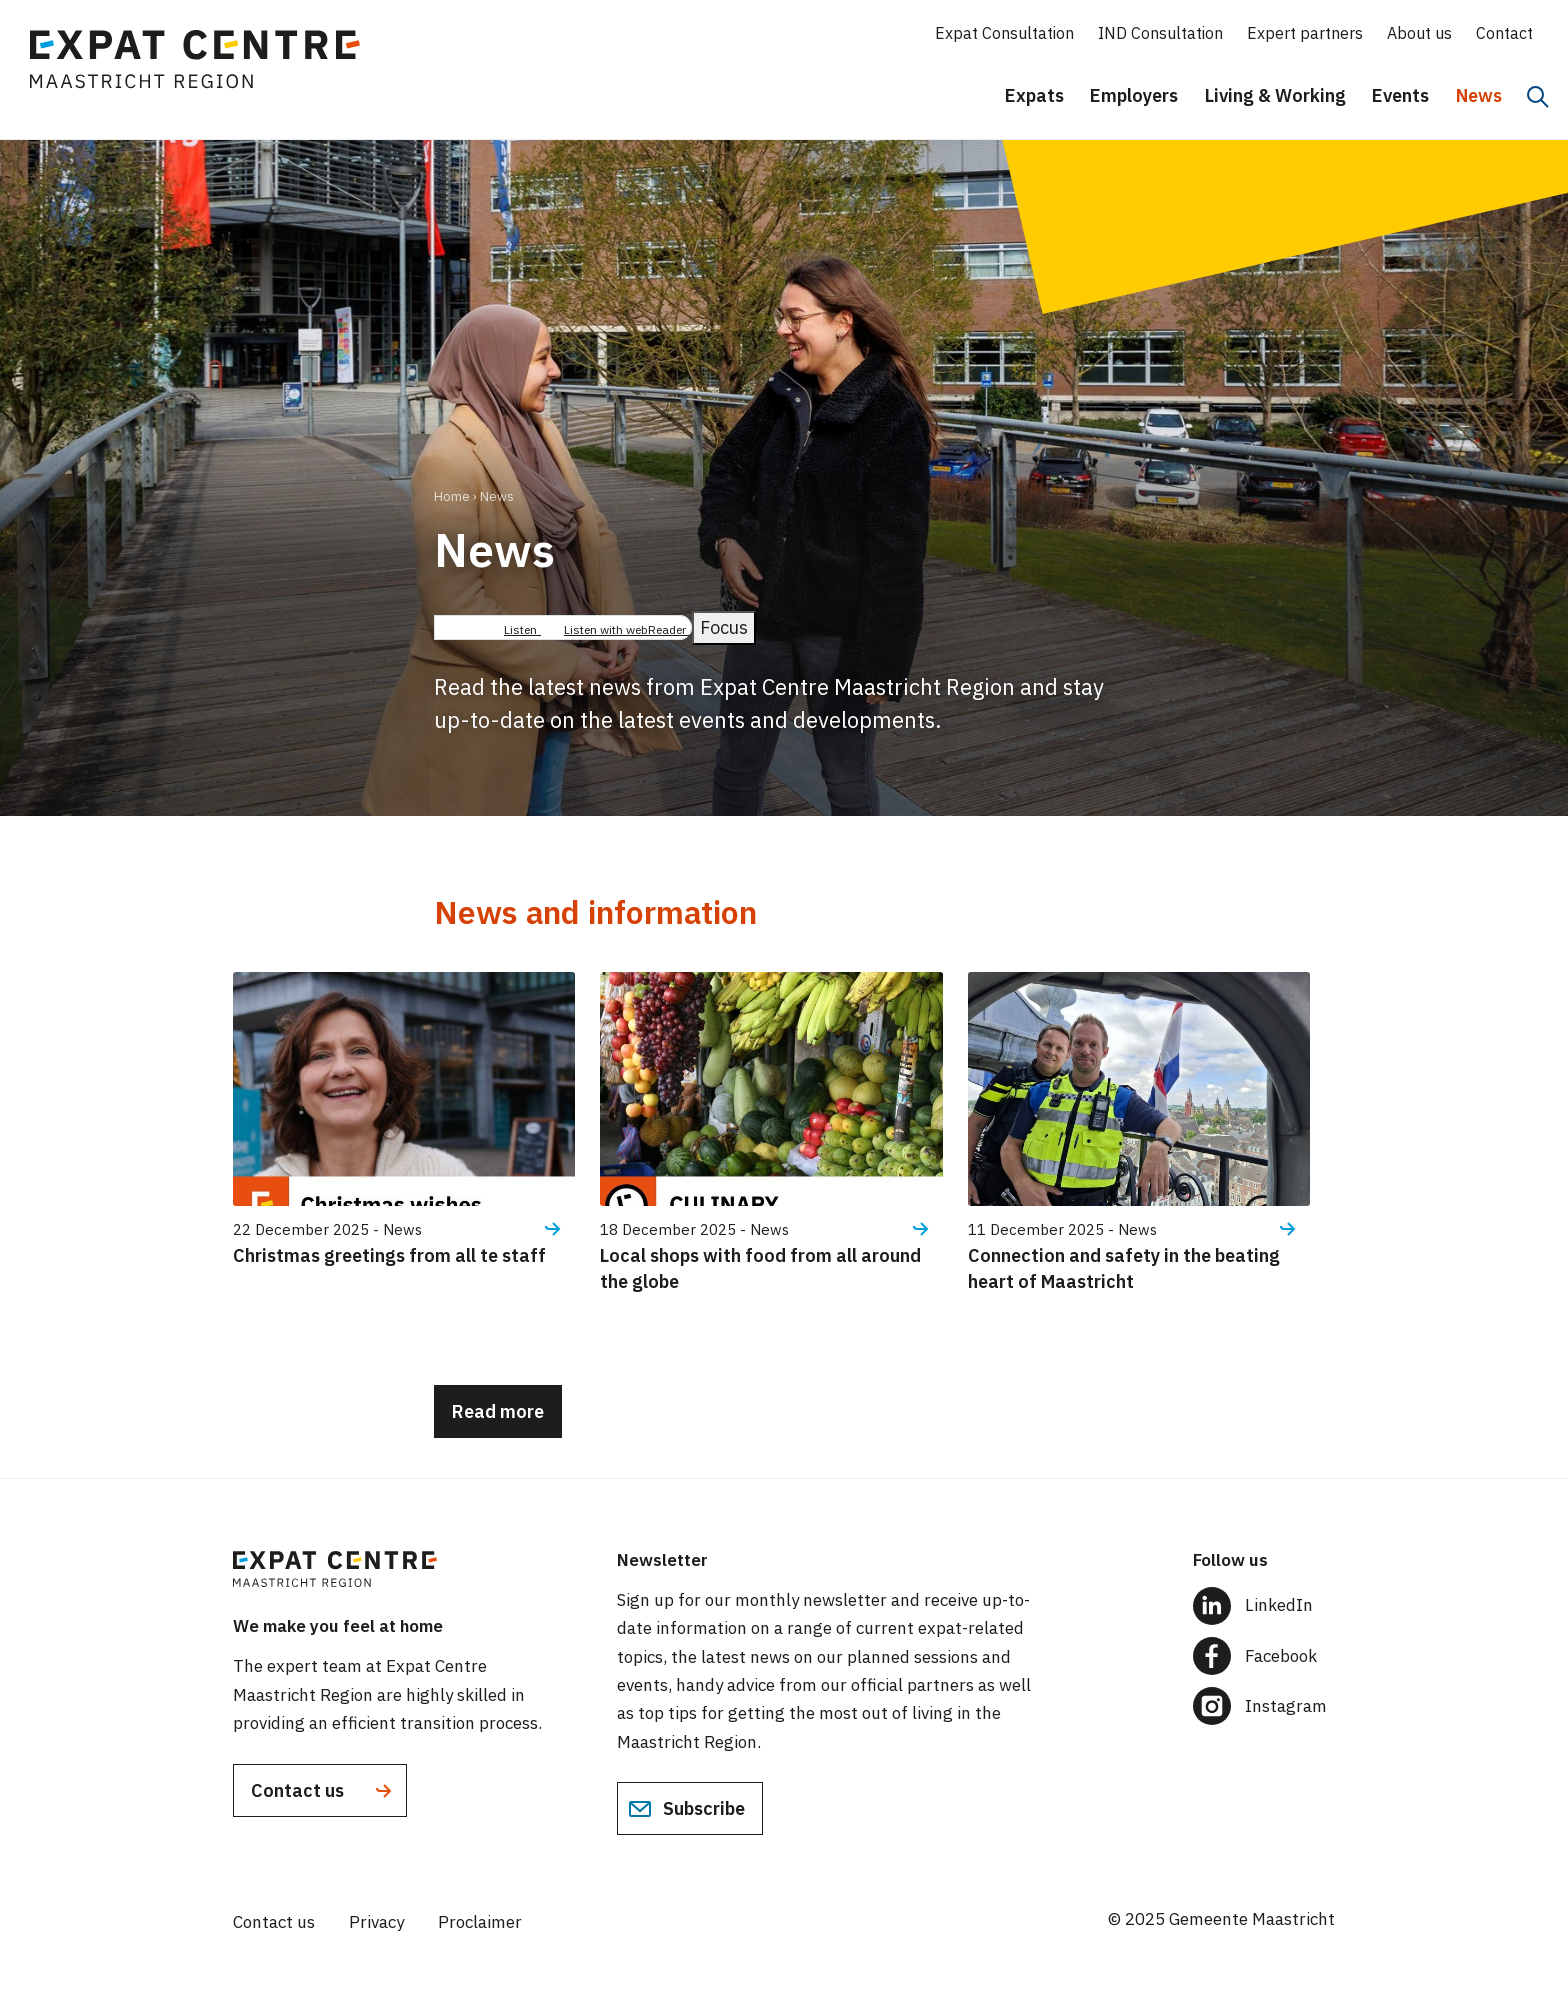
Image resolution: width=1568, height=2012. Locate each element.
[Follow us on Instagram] (1264, 1706)
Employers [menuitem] (1134, 95)
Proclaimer (480, 1922)
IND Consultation (1160, 33)
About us (1419, 33)
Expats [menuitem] (1034, 95)
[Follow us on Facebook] (1264, 1656)
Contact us (323, 1791)
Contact (1504, 33)
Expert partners (1305, 33)
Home (452, 496)
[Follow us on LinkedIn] (1264, 1605)
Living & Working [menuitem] (1275, 95)
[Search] (1538, 97)
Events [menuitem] (1400, 95)
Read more (498, 1411)
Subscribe (686, 1809)
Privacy (376, 1922)
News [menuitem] (1479, 95)
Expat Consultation (1004, 33)
